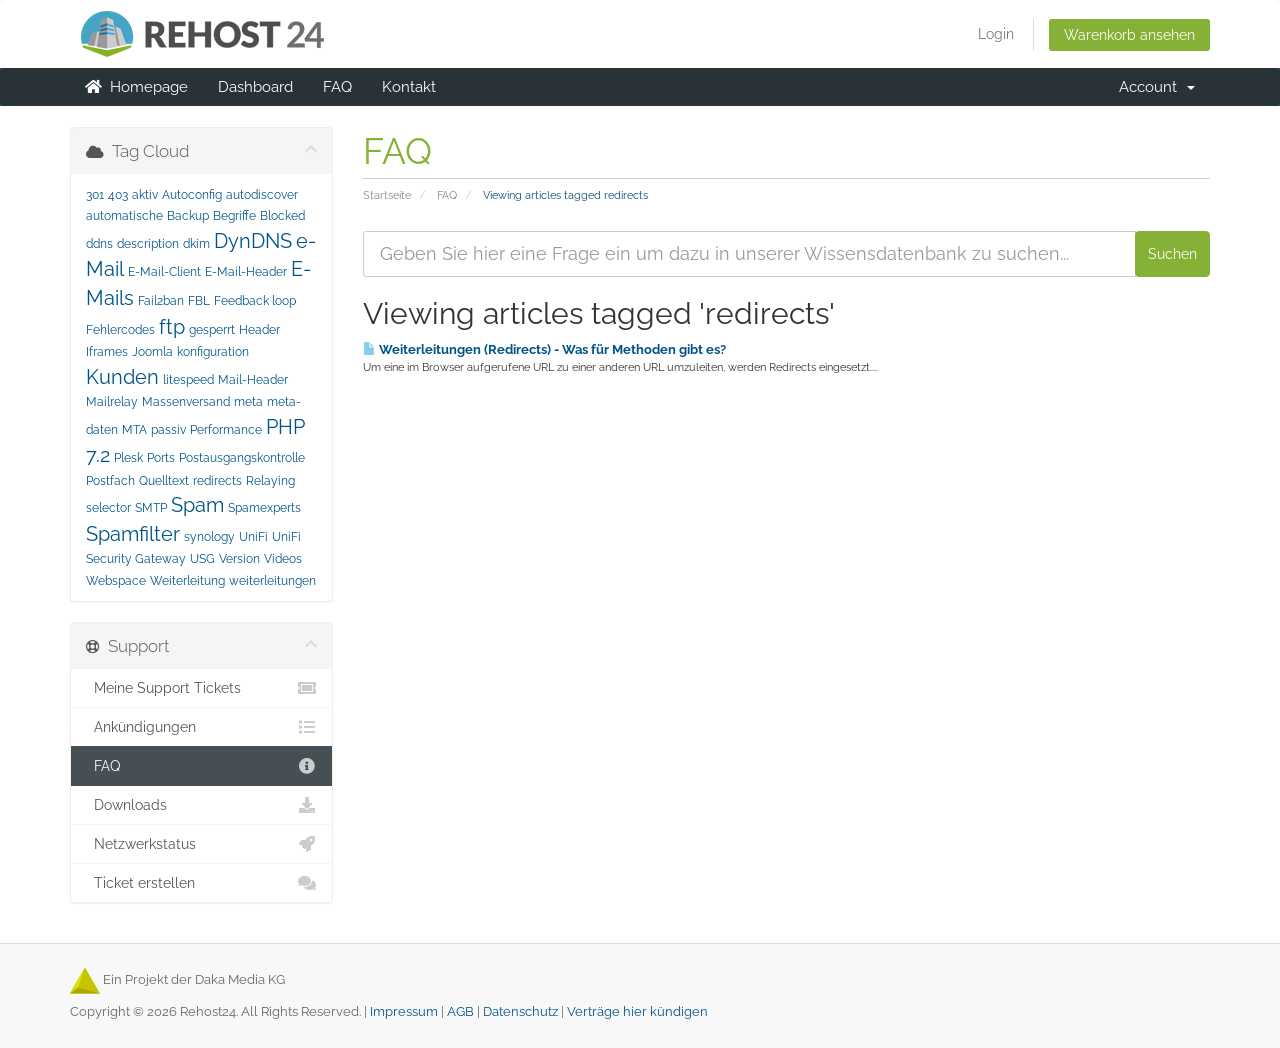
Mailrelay (112, 402)
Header (259, 330)
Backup (188, 216)
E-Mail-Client (164, 272)
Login (996, 34)
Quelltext (164, 481)
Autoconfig (192, 195)
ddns (99, 244)
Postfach (110, 481)
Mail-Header (253, 380)
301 (95, 195)
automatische (124, 216)
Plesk (128, 458)
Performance (226, 430)
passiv (168, 430)
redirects (217, 481)
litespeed (188, 380)
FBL (199, 301)
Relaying (270, 481)
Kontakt (409, 87)
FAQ (337, 87)
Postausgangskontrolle (242, 458)
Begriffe (234, 216)
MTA (134, 430)
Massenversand (186, 402)
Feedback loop (255, 301)
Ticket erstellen (201, 883)
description (148, 244)
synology (209, 537)
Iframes (107, 352)
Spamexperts (264, 508)
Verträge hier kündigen (637, 1011)
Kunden (122, 377)
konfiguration (213, 352)
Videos (283, 559)
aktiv (145, 195)
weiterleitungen (272, 581)
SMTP (151, 508)
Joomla (152, 352)
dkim (196, 244)
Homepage (136, 87)
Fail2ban (161, 301)
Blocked (282, 216)
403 (118, 195)
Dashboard (255, 87)
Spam (197, 505)
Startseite (387, 195)
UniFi (253, 537)
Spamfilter (133, 534)
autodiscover (262, 195)
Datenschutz (520, 1011)
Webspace (116, 581)
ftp (172, 327)
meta (248, 402)
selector (108, 508)
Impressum (404, 1011)
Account (1157, 87)
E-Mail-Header (246, 272)
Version (239, 559)
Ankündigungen (201, 727)
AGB (460, 1011)
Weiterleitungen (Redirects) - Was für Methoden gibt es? (544, 349)
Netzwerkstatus (201, 844)
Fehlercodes (120, 330)
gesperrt (212, 330)
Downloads (201, 805)
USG (202, 559)
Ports (161, 458)
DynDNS (253, 241)
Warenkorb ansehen (1129, 35)
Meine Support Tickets (201, 688)
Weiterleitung (187, 581)
